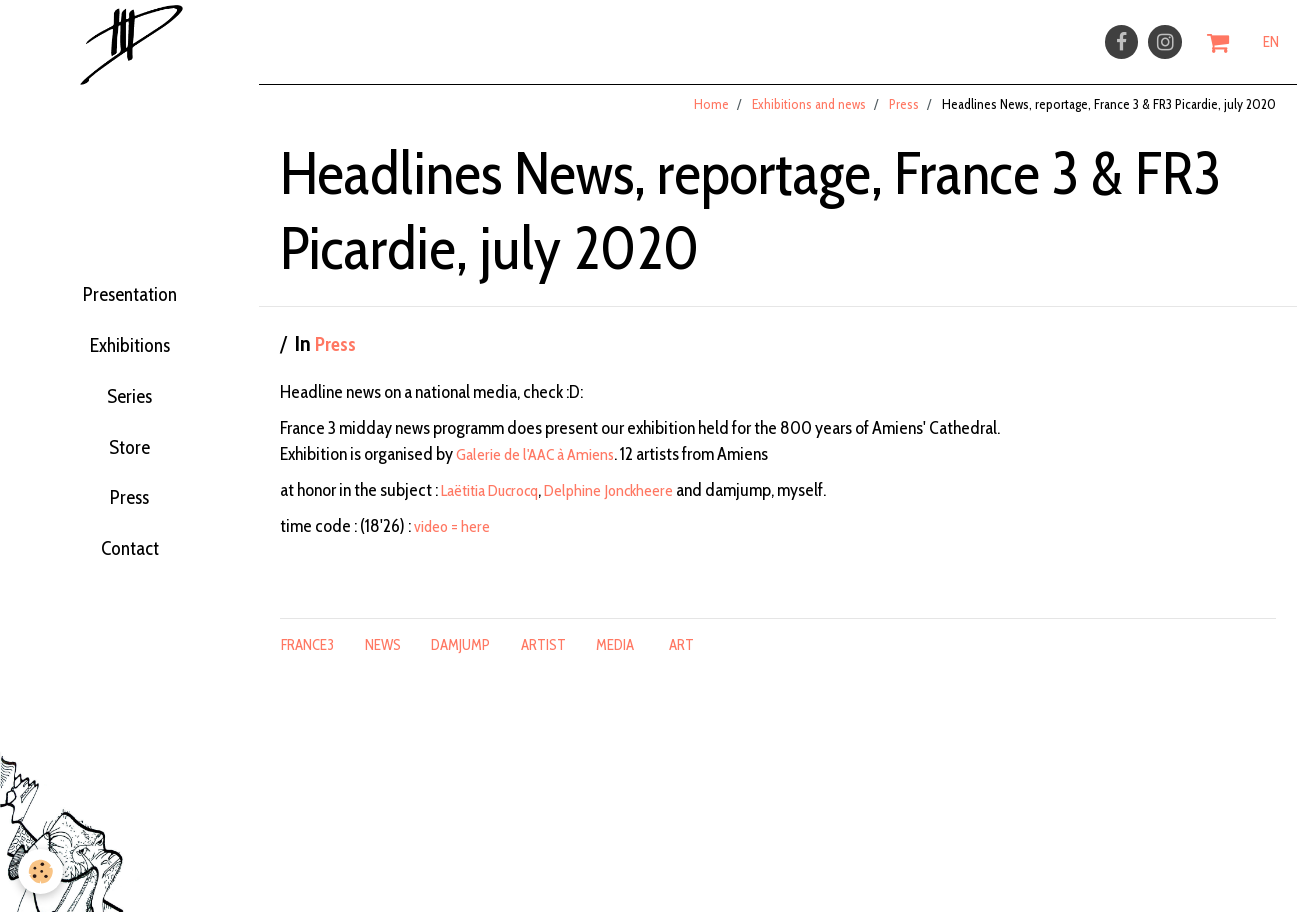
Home (711, 119)
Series (129, 406)
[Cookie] (42, 870)
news (383, 660)
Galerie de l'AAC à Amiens (544, 469)
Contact (130, 592)
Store (130, 468)
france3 (307, 660)
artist (543, 660)
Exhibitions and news (809, 119)
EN (1271, 47)
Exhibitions (129, 344)
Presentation (129, 282)
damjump (460, 660)
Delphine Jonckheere (632, 505)
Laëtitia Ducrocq (498, 505)
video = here (456, 541)
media (615, 660)
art (681, 660)
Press (129, 530)
